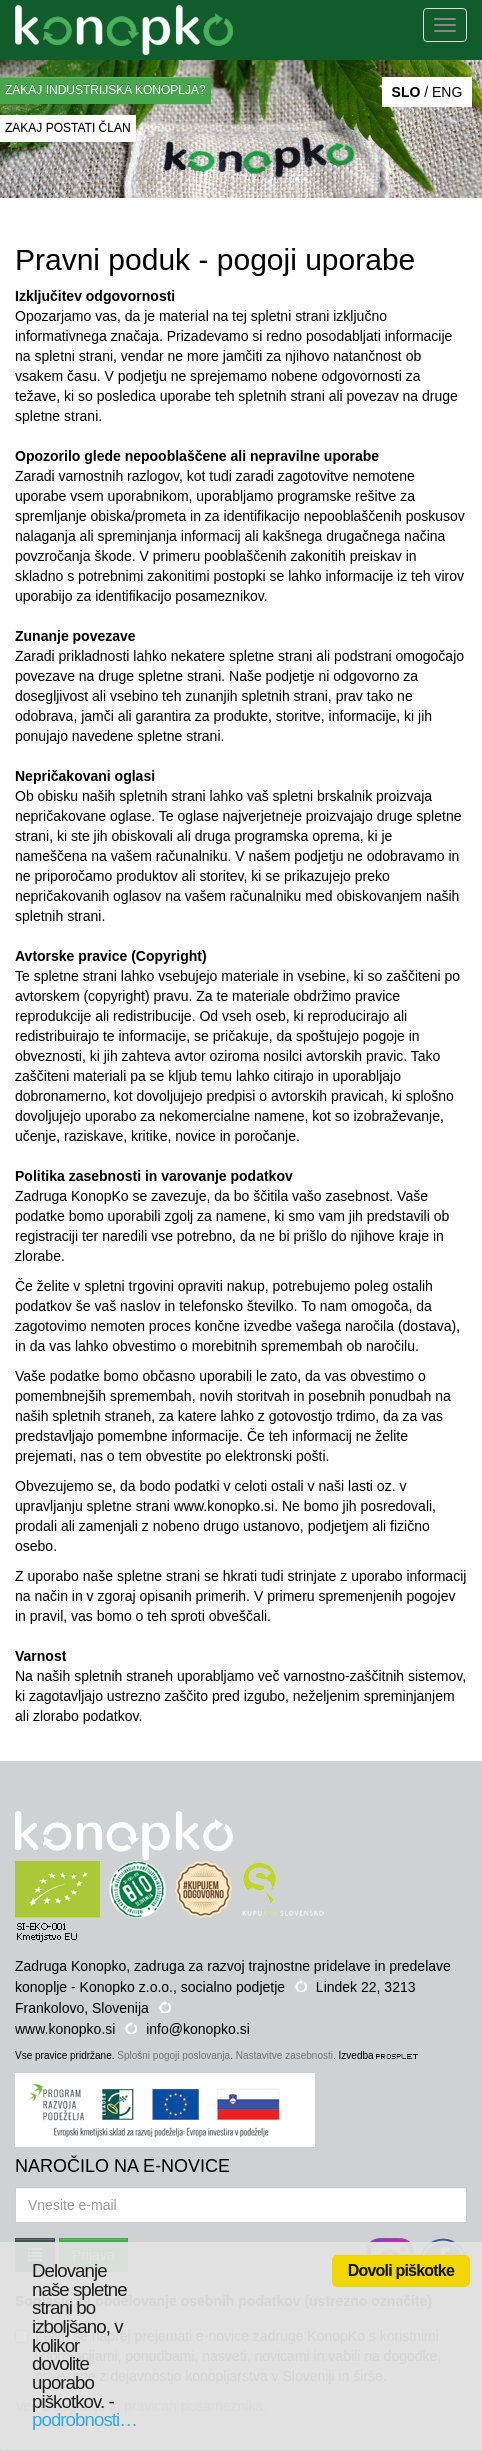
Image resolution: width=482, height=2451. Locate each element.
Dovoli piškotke (401, 2270)
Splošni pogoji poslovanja (173, 2055)
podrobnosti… (84, 2419)
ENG (447, 92)
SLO (406, 92)
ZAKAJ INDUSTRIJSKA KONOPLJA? (105, 90)
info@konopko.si (198, 2029)
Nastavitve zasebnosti (284, 2055)
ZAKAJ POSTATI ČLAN (68, 128)
